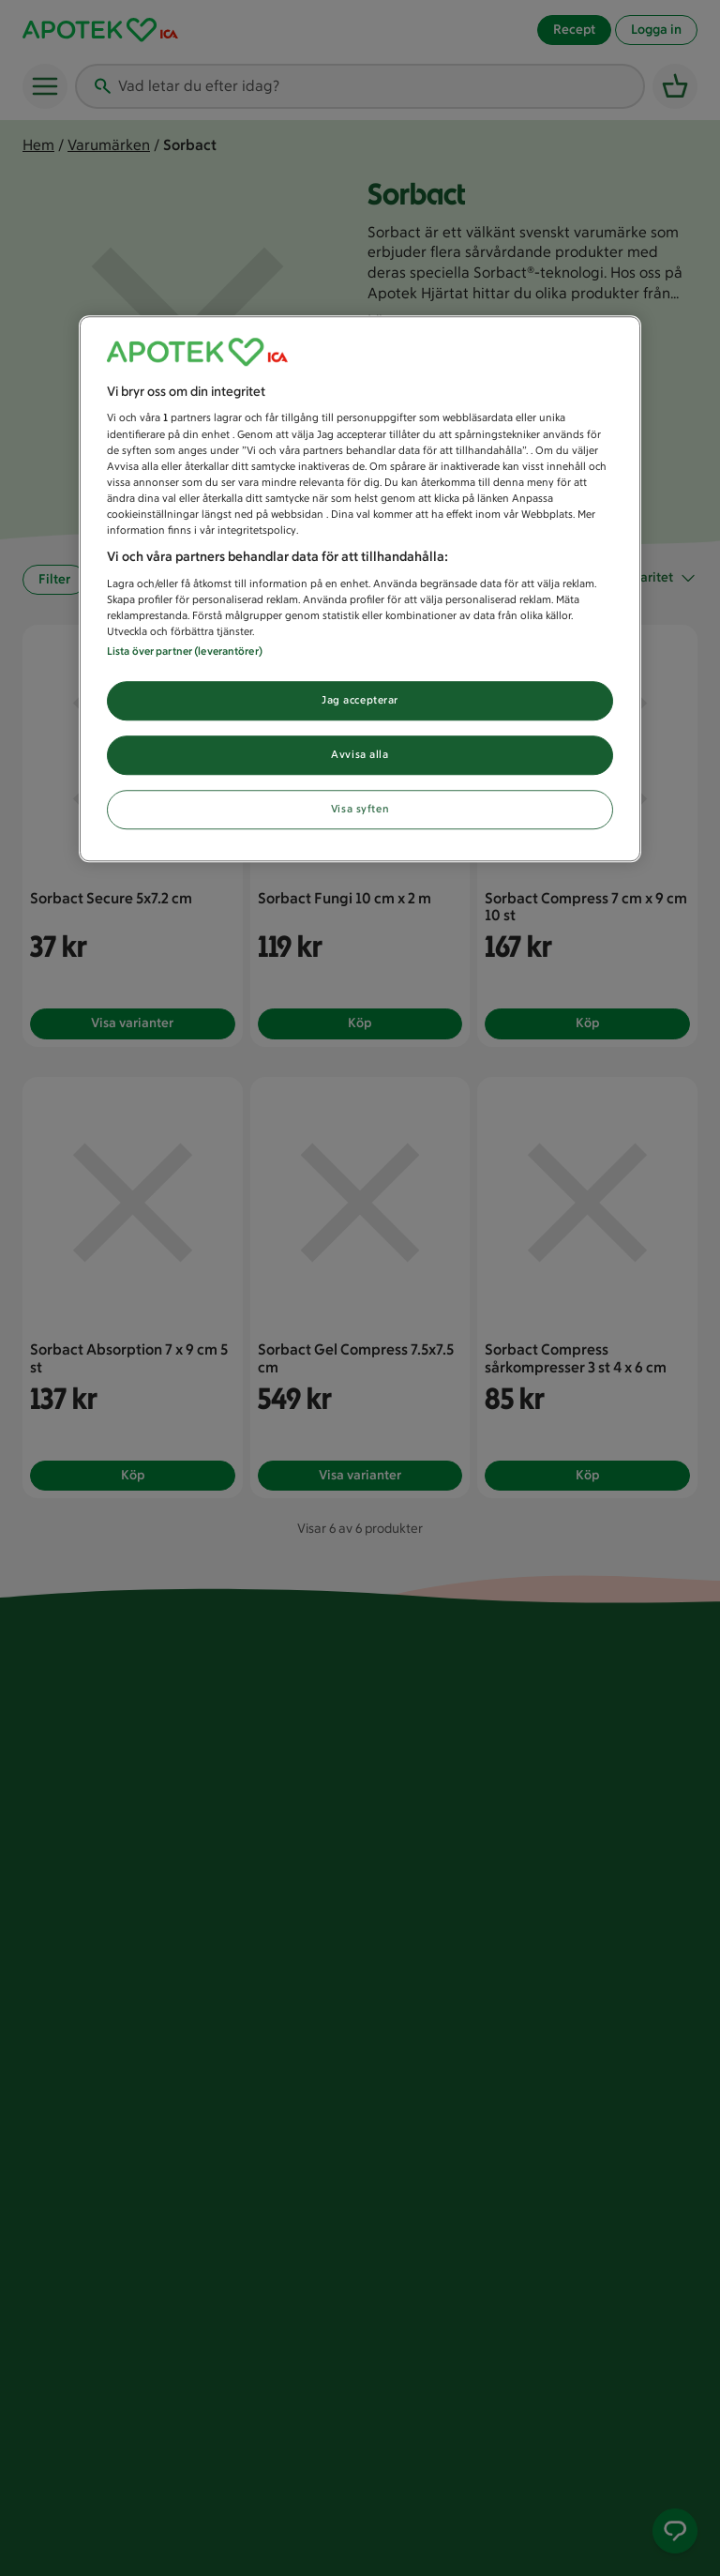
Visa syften (360, 808)
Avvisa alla (359, 754)
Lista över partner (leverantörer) (184, 651)
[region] (360, 588)
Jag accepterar (360, 699)
